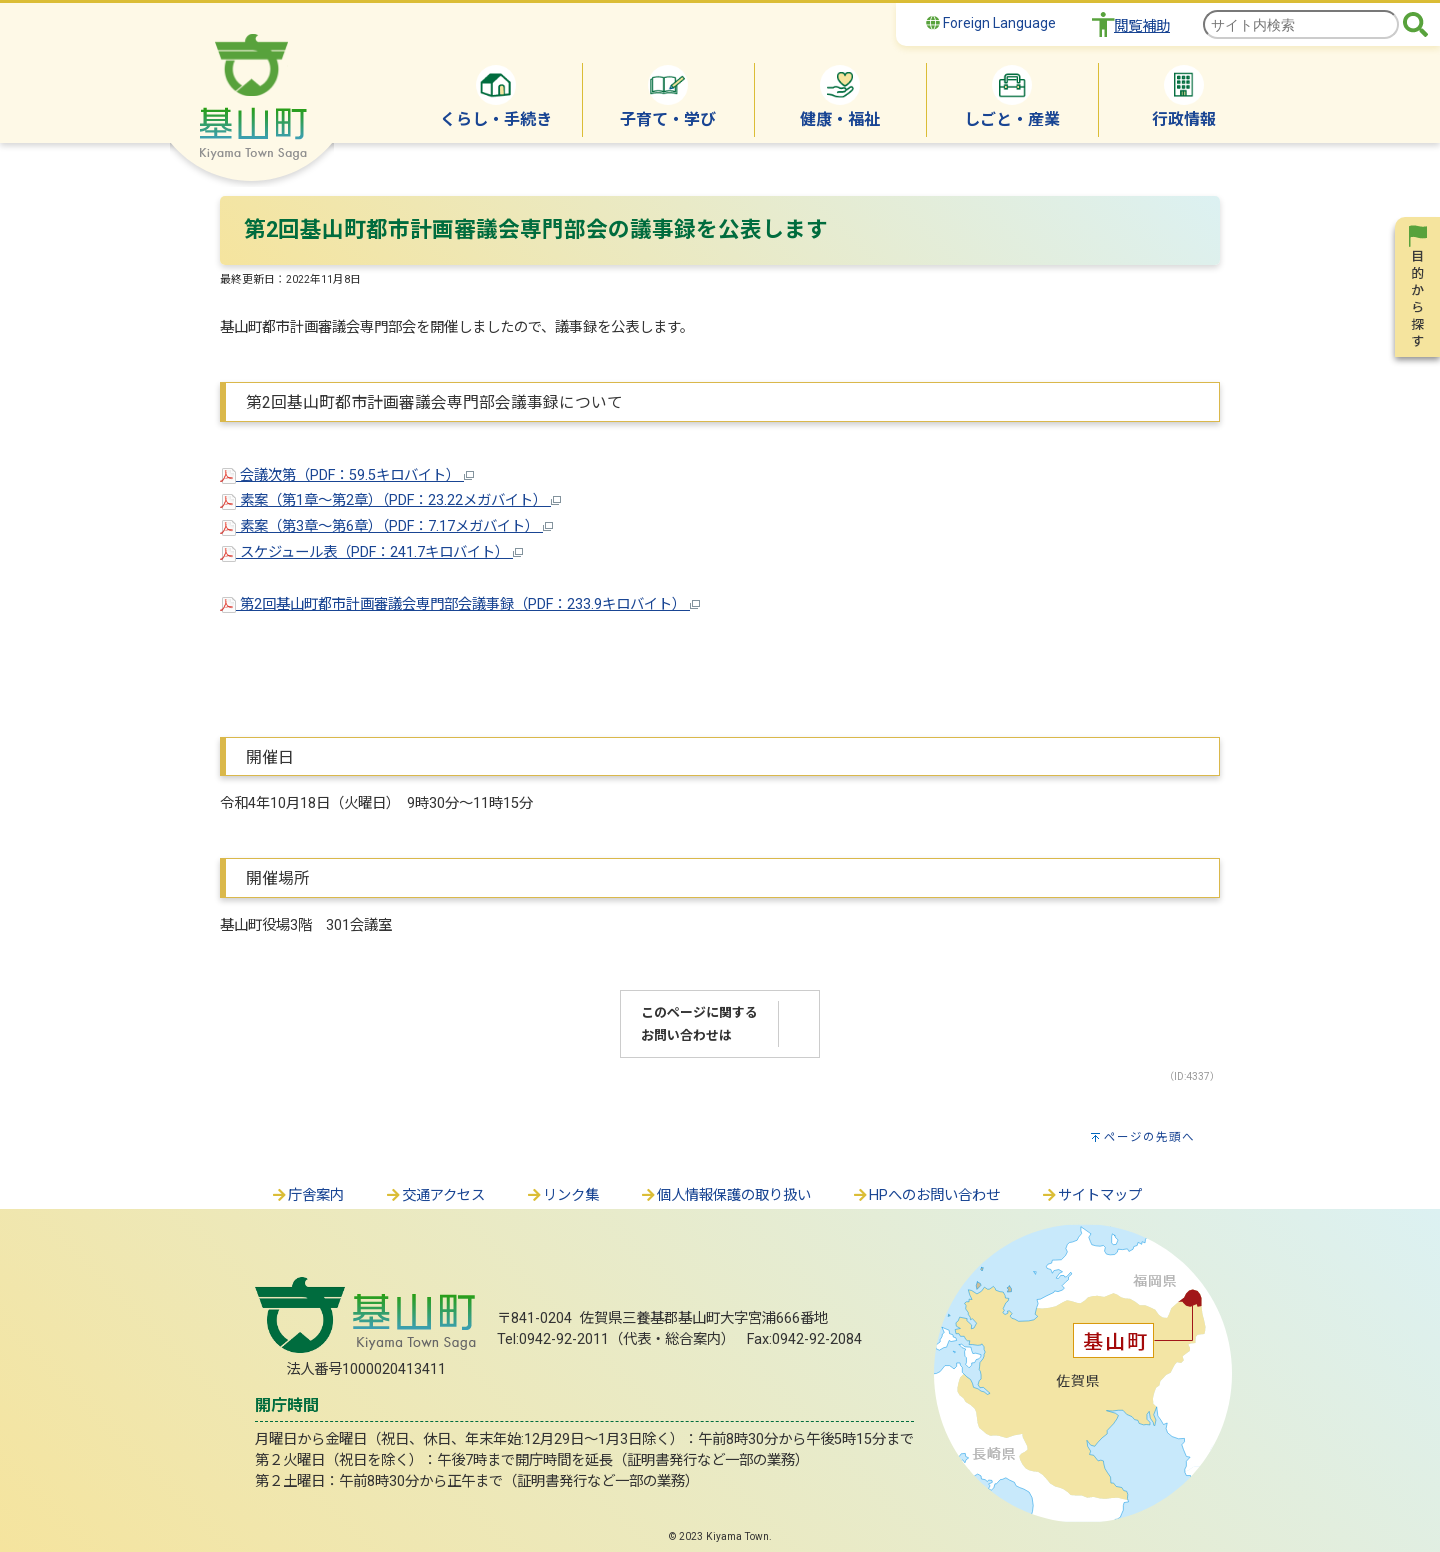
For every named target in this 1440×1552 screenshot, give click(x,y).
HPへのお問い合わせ (925, 1195)
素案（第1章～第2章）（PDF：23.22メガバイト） (390, 500)
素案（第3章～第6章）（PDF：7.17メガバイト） (386, 526)
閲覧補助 (1142, 26)
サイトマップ (1091, 1195)
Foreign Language (991, 23)
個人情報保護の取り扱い (725, 1195)
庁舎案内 (307, 1195)
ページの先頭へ (1149, 1137)
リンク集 (562, 1195)
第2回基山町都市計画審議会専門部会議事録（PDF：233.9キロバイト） (460, 604)
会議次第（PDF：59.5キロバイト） (347, 475)
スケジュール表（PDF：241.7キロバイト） (371, 552)
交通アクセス (434, 1195)
